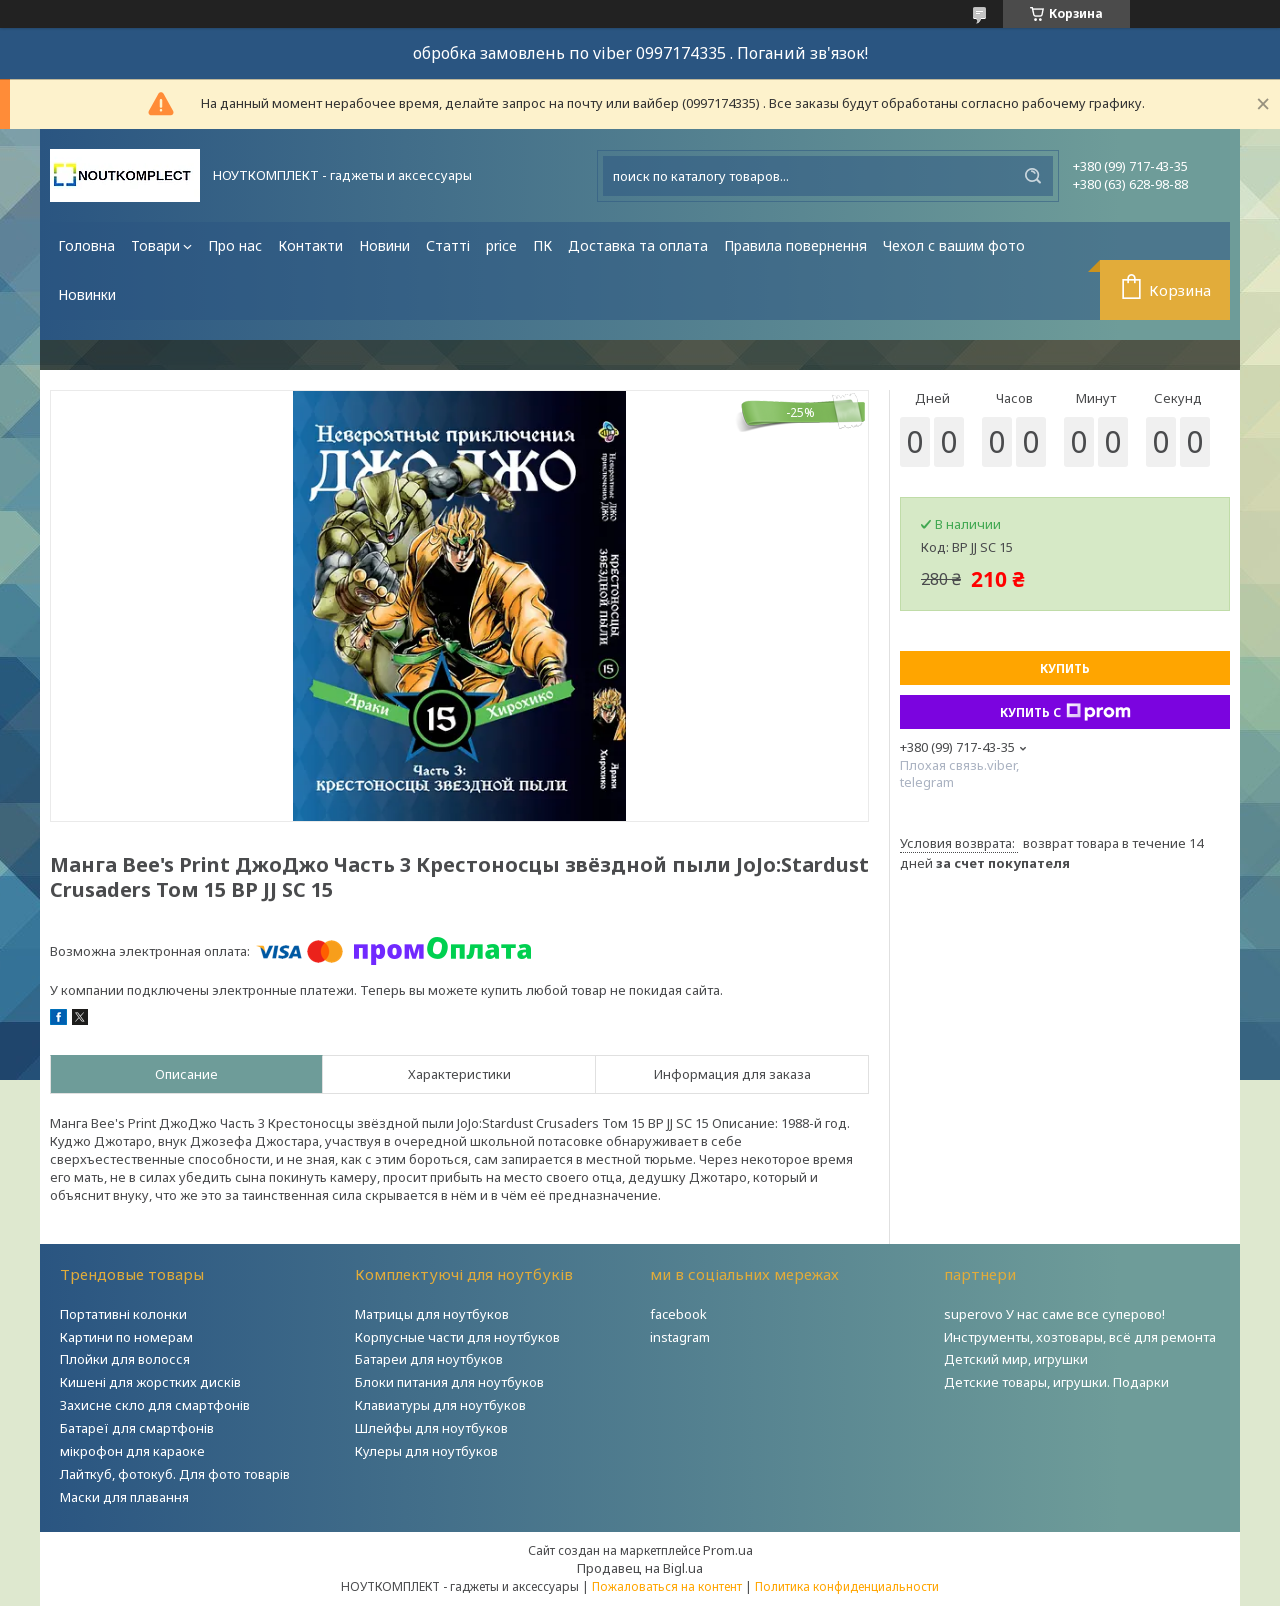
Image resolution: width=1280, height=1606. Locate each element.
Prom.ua (728, 1550)
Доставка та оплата (638, 245)
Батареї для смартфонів (137, 1428)
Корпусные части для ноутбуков (457, 1337)
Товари (155, 245)
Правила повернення (795, 245)
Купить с (1065, 712)
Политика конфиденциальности (847, 1586)
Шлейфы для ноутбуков (431, 1428)
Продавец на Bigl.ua (640, 1568)
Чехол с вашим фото (954, 245)
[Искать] (1033, 176)
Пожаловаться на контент (667, 1586)
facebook (678, 1314)
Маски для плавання (124, 1497)
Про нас (235, 245)
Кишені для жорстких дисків (150, 1382)
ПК (542, 245)
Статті (448, 245)
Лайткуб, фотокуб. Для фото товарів (175, 1474)
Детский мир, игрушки (1016, 1359)
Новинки (87, 294)
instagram (680, 1337)
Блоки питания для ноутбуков (449, 1382)
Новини (384, 245)
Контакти (310, 245)
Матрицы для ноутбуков (432, 1314)
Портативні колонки (123, 1314)
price (501, 245)
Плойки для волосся (125, 1359)
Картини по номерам (126, 1337)
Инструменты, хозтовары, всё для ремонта (1080, 1337)
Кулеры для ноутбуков (426, 1451)
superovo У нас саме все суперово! (1054, 1314)
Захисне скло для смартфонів (155, 1405)
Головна (86, 245)
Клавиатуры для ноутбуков (440, 1405)
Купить (1065, 668)
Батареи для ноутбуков (429, 1359)
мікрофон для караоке (132, 1451)
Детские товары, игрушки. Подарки (1056, 1382)
